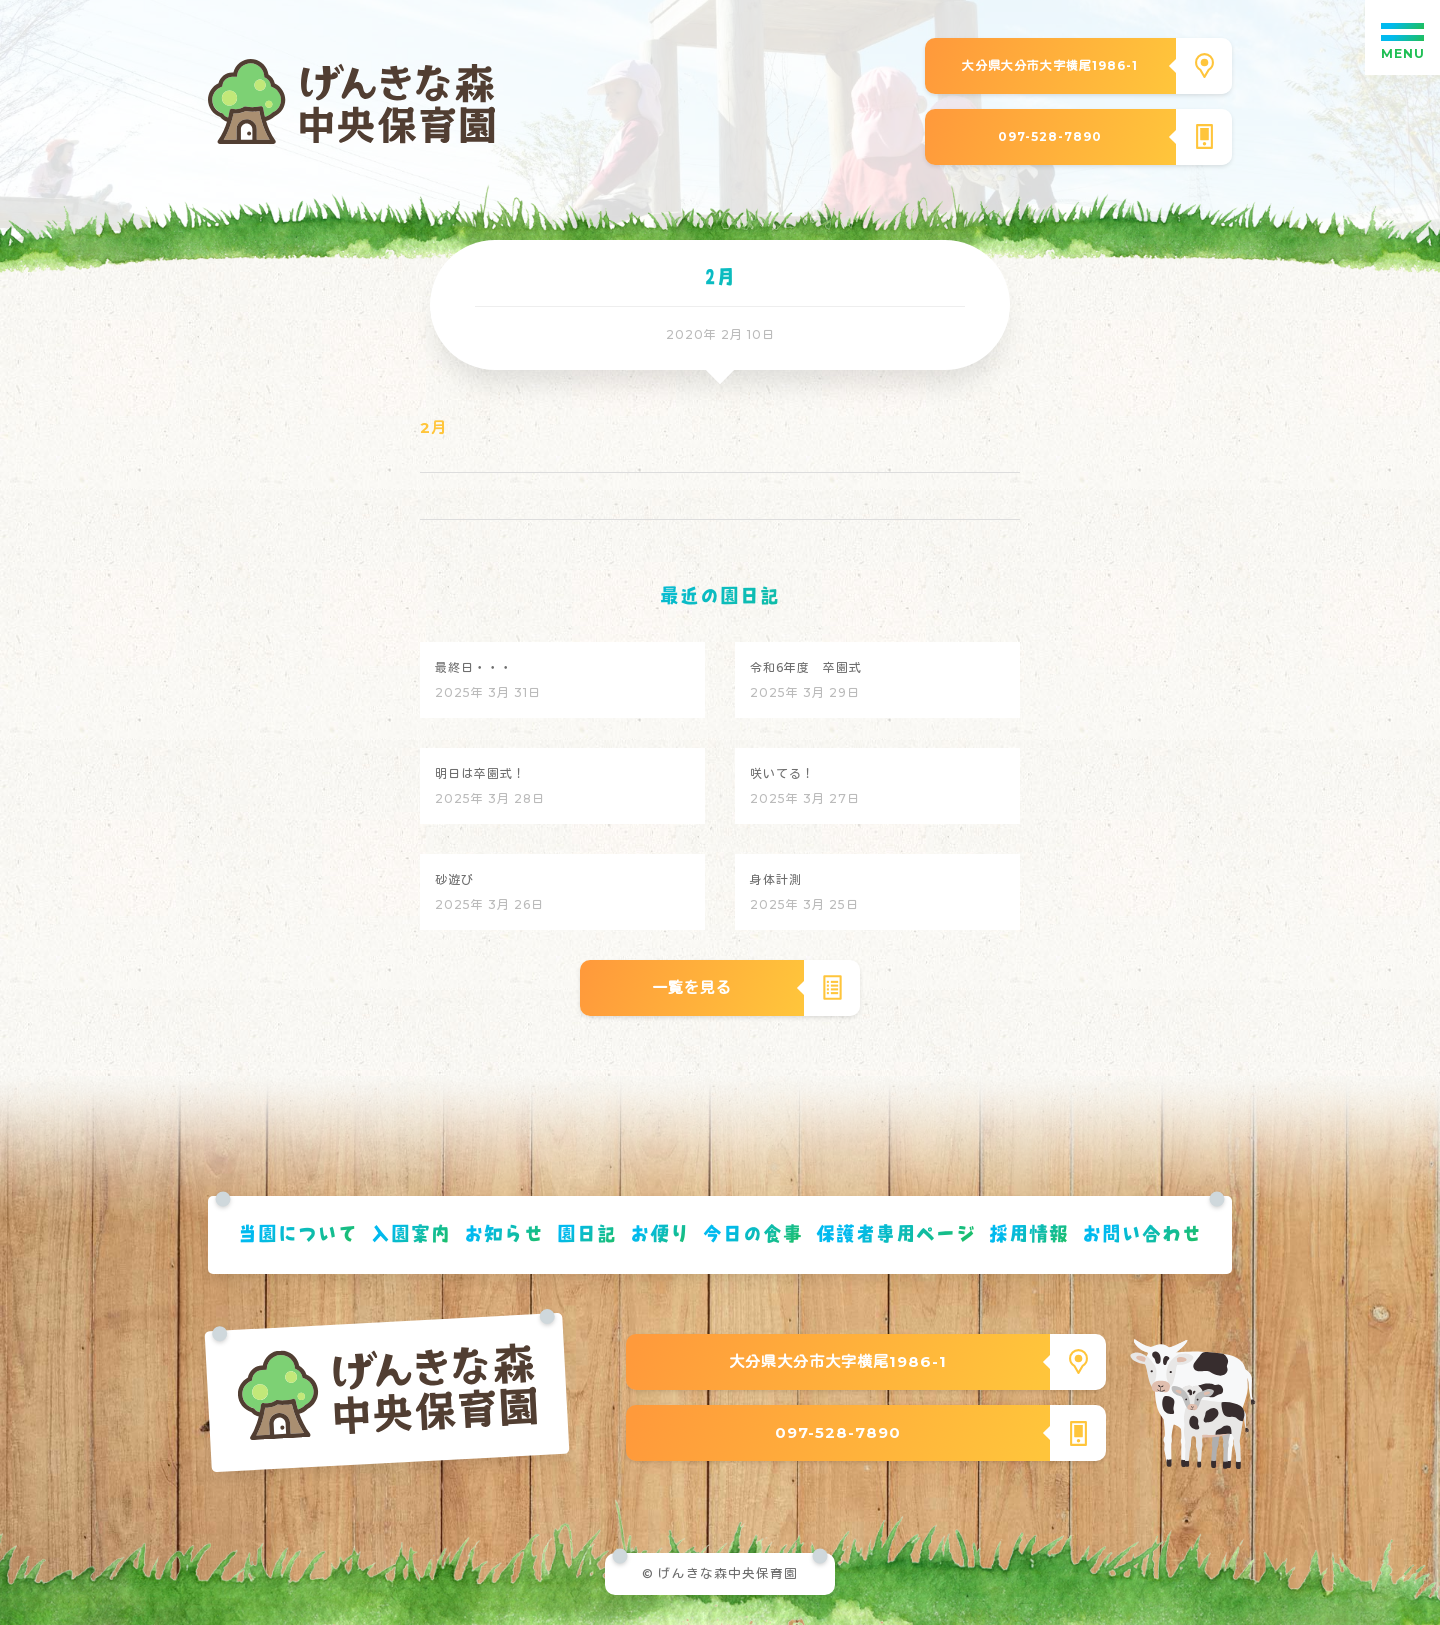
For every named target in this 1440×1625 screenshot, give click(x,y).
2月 (433, 427)
